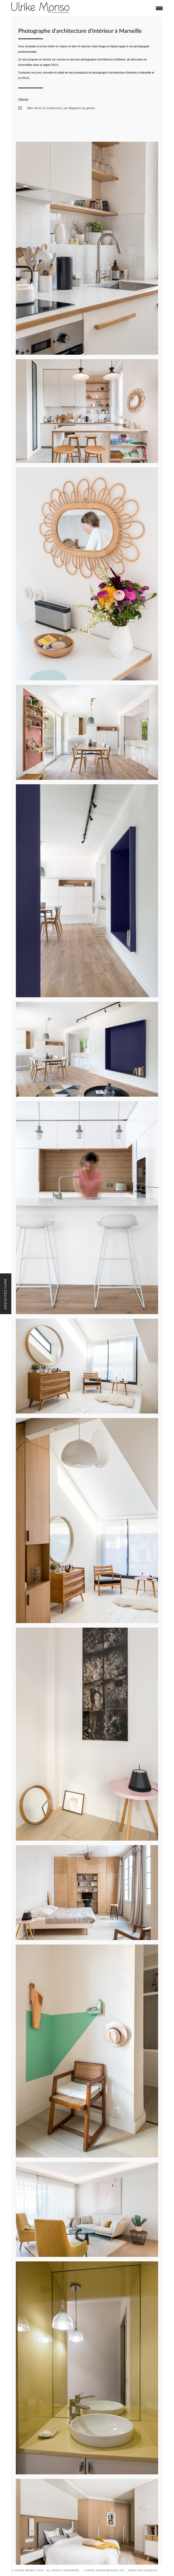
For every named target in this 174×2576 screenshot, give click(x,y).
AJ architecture (52, 108)
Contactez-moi (27, 72)
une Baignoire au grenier (79, 108)
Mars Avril (34, 108)
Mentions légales (142, 2570)
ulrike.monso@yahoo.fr (104, 2570)
